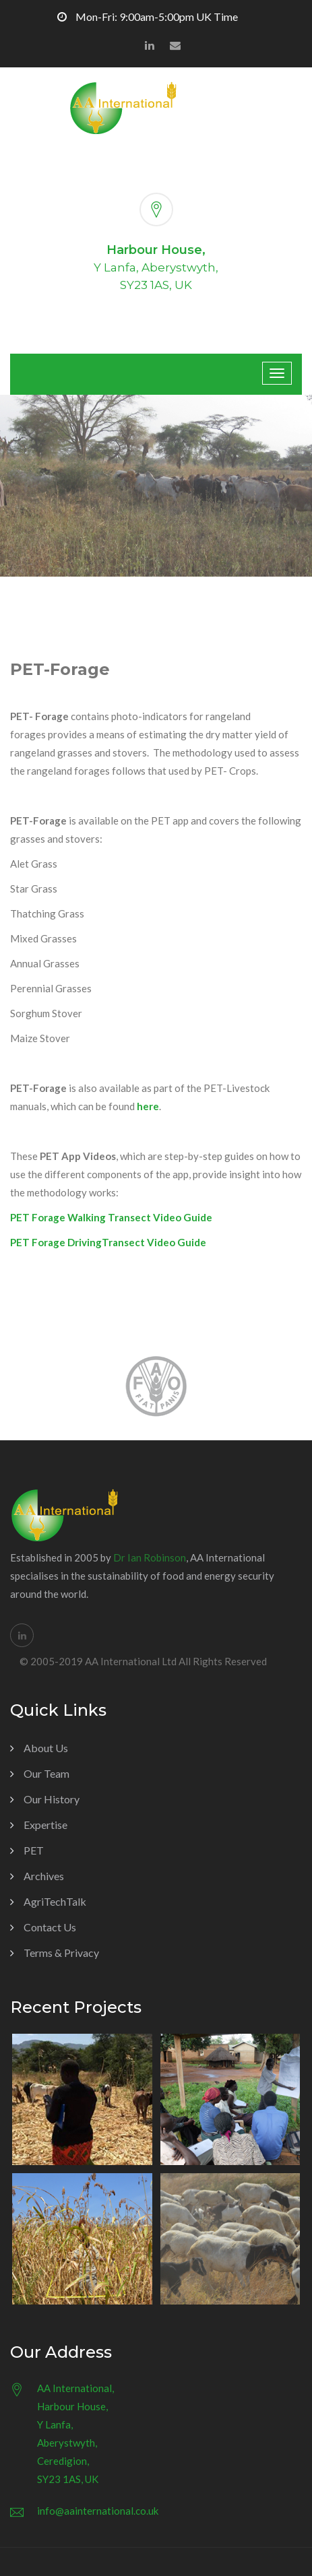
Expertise (45, 1824)
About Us (46, 1747)
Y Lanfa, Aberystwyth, (156, 267)
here (148, 1106)
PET (34, 1850)
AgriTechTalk (55, 1901)
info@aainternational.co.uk (97, 2511)
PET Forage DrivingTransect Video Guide (108, 1242)
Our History (52, 1799)
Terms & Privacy (61, 1952)
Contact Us (50, 1927)
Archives (44, 1875)
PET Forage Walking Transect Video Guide (111, 1217)
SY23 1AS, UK (156, 285)
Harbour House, (156, 250)
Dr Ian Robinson (149, 1557)
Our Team (46, 1773)
